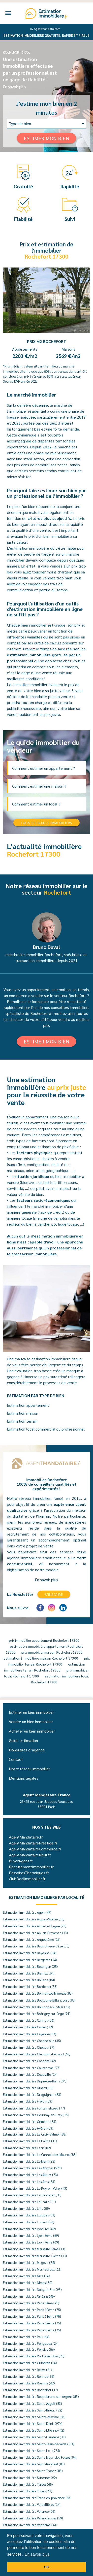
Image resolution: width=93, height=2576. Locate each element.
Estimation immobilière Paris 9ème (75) (31, 2303)
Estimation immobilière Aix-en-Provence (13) (35, 1932)
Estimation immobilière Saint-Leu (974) (31, 2450)
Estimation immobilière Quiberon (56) (30, 2362)
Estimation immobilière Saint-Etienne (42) (33, 2430)
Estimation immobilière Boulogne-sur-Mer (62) (36, 2007)
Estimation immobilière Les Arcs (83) (29, 2181)
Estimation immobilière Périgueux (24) (31, 2343)
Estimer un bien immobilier (31, 1712)
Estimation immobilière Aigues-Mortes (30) (33, 1919)
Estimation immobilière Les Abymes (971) (32, 2168)
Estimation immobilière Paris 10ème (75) (32, 2309)
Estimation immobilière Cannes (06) (28, 2020)
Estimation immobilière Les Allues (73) (30, 2174)
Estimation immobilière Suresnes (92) (30, 2477)
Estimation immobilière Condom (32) (29, 2060)
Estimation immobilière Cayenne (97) (29, 2034)
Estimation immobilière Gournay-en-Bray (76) (36, 2114)
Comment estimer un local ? (36, 803)
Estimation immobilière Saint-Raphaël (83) (34, 2464)
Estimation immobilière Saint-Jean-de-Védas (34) (38, 2444)
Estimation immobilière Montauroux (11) (32, 2269)
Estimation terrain (22, 1421)
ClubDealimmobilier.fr (27, 1878)
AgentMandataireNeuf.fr (30, 1854)
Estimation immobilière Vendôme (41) (30, 2524)
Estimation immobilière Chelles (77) (28, 2047)
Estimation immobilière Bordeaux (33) (30, 1986)
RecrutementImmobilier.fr (31, 1866)
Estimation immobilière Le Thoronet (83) (32, 2195)
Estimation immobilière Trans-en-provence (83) (37, 2497)
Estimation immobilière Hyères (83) (28, 2128)
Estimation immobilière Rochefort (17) (30, 2389)
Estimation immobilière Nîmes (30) (27, 2282)
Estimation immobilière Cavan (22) (28, 2027)
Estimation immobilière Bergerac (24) (30, 1959)
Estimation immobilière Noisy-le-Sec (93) (32, 2289)
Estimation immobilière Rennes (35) (28, 2376)
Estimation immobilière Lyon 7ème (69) (31, 2242)
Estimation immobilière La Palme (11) (30, 2141)
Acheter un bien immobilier (32, 1731)
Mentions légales (23, 1778)
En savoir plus (14, 86)
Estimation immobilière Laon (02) (27, 2147)
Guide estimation (23, 1740)
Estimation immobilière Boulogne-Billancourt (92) (39, 2000)
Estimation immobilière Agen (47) (27, 1912)
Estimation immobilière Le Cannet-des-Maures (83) (40, 2154)
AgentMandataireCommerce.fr (35, 1848)
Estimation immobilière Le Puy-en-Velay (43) (35, 2188)
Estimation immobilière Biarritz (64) (29, 1973)
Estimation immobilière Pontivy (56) (29, 2349)
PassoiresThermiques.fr (29, 1872)
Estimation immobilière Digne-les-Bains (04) (34, 2081)
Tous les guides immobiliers (46, 822)
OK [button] (46, 2567)
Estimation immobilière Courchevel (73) (32, 2067)
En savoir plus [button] (37, 2554)
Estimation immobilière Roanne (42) (29, 2383)
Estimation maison (22, 1413)
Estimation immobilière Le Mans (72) (29, 2161)
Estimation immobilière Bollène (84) (29, 1979)
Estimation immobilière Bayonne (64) (29, 1952)
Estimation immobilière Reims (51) (27, 2369)
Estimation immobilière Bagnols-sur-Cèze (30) (36, 1946)
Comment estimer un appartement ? (43, 768)
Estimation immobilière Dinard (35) (28, 2087)
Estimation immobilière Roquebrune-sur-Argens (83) (41, 2396)
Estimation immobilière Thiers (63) (27, 2491)
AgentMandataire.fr (26, 1837)
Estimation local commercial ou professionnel (46, 1429)
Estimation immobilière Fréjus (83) (27, 2101)
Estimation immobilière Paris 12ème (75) (32, 2323)
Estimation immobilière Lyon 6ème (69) (31, 2235)
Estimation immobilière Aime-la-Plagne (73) (34, 1926)
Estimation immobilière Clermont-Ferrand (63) (36, 2054)
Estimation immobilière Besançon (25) (30, 1966)
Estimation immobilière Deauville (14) (30, 2074)
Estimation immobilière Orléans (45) (29, 2296)
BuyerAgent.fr (21, 1860)
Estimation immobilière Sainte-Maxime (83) (34, 2416)
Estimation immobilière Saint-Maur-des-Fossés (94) (40, 2457)
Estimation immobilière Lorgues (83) (29, 2215)
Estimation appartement (28, 1405)
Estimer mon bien (46, 138)
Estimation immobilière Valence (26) (29, 2511)
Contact (16, 1759)
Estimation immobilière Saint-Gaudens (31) (34, 2437)
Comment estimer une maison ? (39, 786)
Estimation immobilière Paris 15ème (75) (32, 2330)
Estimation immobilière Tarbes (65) (28, 2484)
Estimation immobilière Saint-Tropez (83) (33, 2470)
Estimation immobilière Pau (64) (26, 2336)
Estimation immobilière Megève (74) (29, 2262)
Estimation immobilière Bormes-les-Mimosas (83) (38, 1993)
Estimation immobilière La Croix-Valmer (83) (34, 2134)
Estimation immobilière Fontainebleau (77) (34, 2108)
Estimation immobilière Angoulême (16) (32, 1939)
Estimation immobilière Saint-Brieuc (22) (32, 2410)
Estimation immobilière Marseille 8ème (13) (34, 2248)
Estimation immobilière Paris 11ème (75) (32, 2316)
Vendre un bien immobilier (31, 1721)
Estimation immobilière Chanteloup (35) (32, 2040)
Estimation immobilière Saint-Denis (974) (32, 2423)
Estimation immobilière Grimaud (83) (29, 2121)
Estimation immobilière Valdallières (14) (32, 2504)
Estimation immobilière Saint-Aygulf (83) (32, 2403)
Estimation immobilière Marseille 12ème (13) (35, 2255)
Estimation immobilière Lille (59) (26, 2208)
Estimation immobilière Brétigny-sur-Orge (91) (36, 2013)
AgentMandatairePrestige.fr (33, 1842)
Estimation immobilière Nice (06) (26, 2276)
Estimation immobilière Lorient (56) (28, 2222)
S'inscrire (54, 1594)
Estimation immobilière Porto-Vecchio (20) (33, 2356)
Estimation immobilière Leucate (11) (29, 2201)
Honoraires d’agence (27, 1749)
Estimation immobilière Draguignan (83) (32, 2094)
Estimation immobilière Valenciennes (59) (33, 2518)
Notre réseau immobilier (29, 1768)
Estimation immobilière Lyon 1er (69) (29, 2228)
